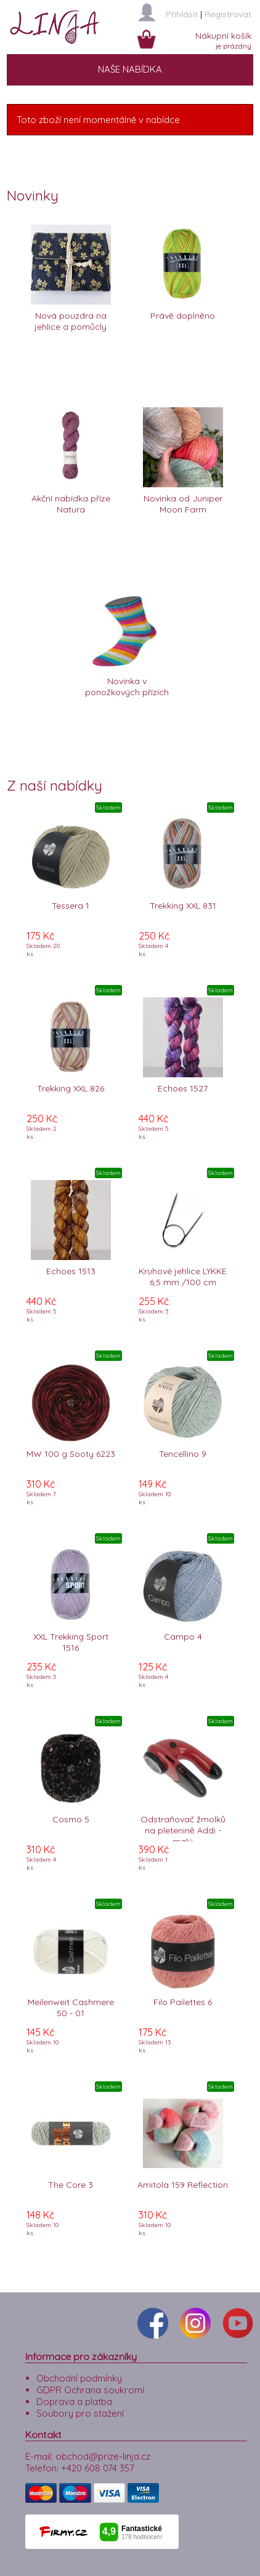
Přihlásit (182, 14)
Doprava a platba (74, 2401)
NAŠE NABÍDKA (130, 69)
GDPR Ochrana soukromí (90, 2390)
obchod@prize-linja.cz (102, 2456)
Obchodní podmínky (79, 2378)
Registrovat (228, 14)
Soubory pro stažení (80, 2413)
